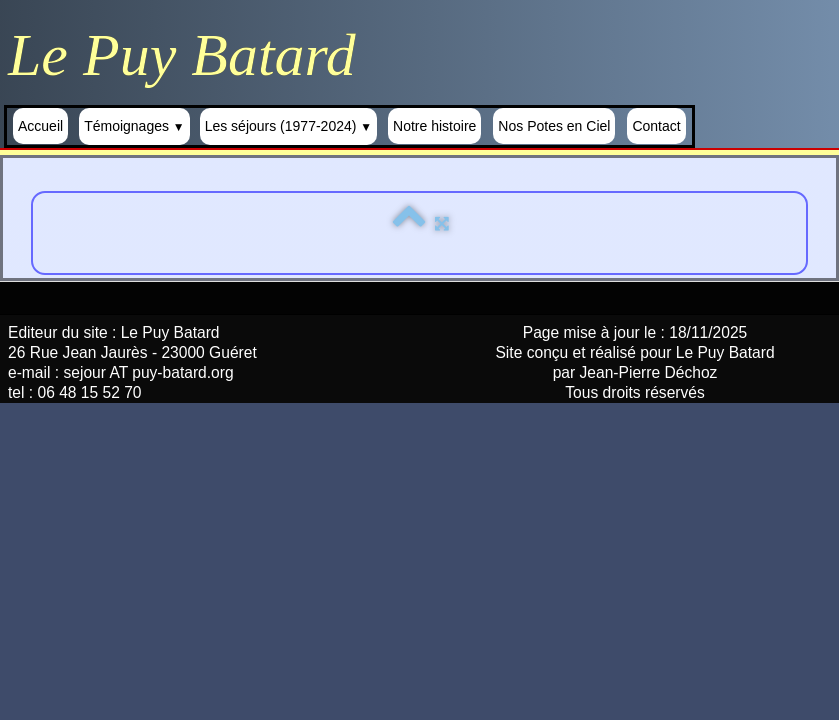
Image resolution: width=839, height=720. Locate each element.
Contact (656, 126)
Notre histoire (434, 126)
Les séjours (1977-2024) (288, 126)
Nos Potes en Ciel (554, 126)
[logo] (189, 55)
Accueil (40, 126)
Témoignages (134, 126)
